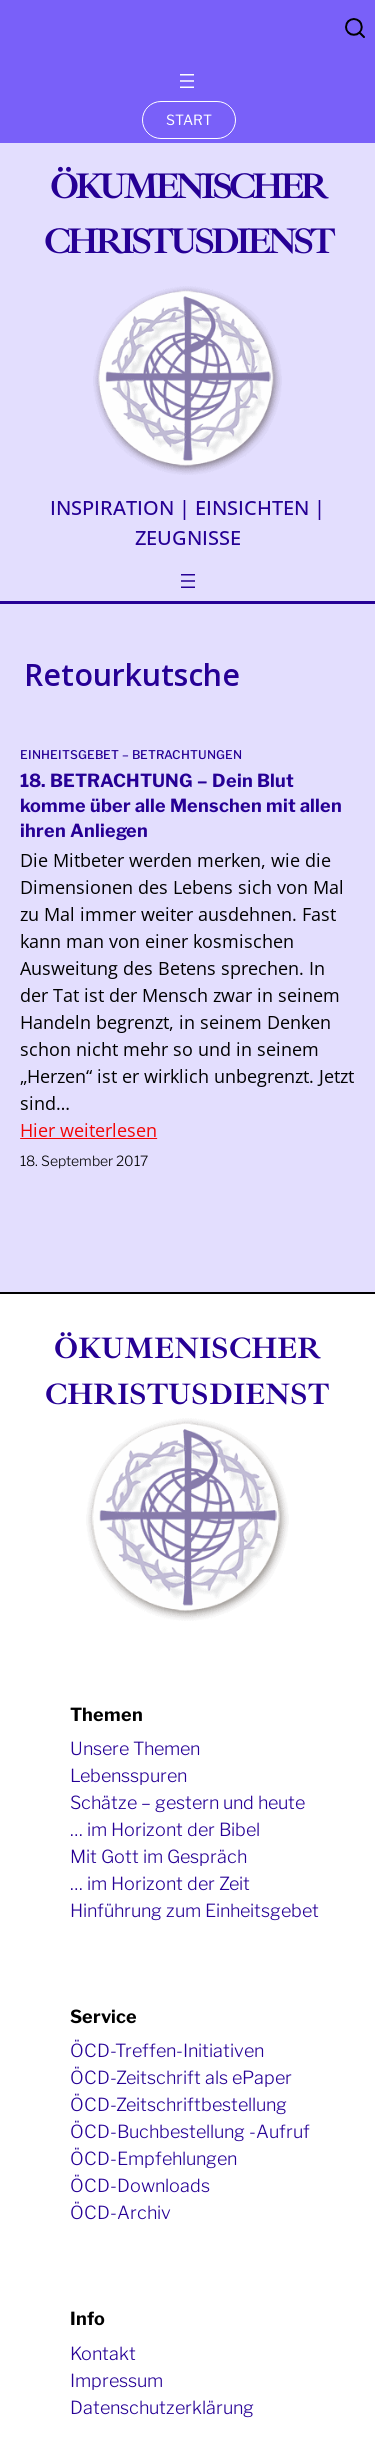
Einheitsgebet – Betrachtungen (131, 754)
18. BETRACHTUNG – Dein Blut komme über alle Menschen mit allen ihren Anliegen (181, 805)
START (189, 119)
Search (355, 28)
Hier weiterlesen (88, 1130)
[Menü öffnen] (187, 81)
